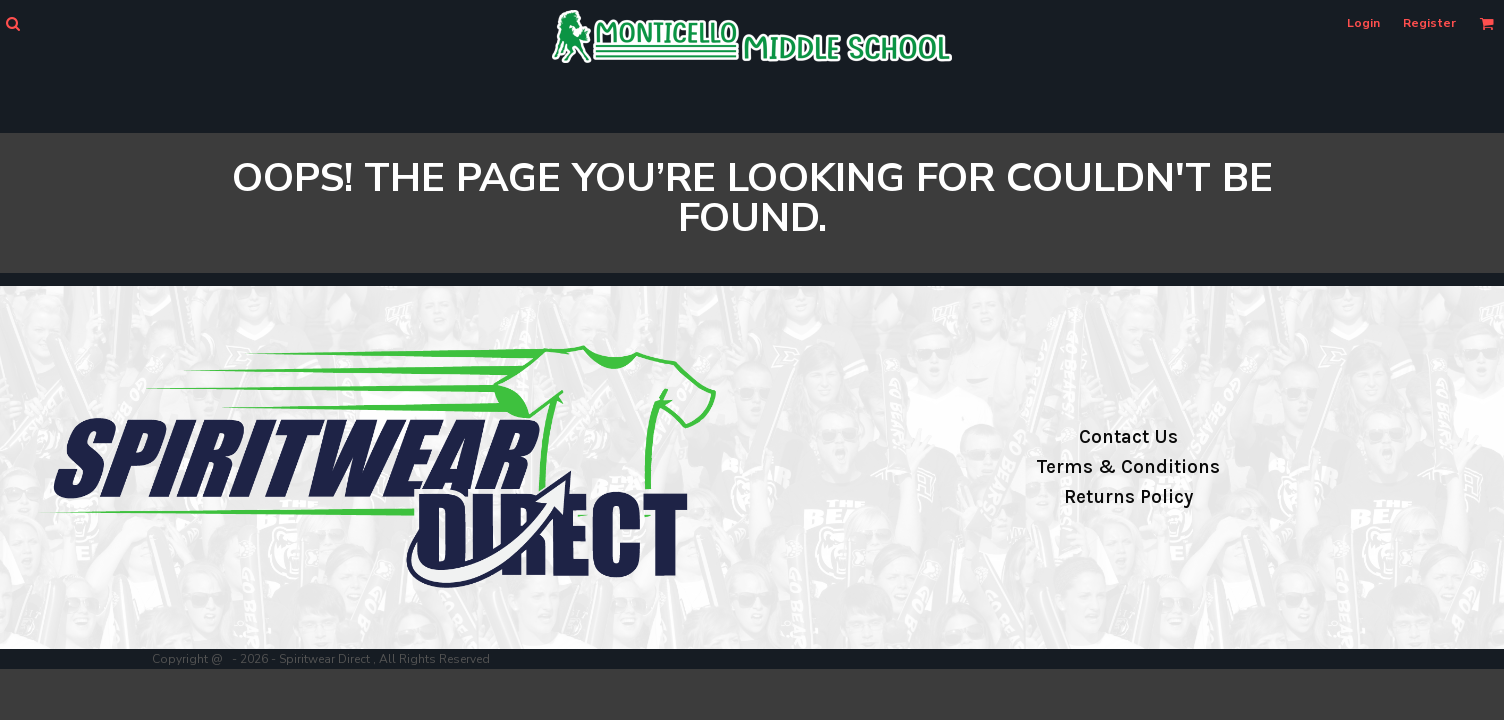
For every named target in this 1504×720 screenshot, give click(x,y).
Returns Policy (1128, 497)
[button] (12, 23)
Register (1429, 23)
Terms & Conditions (1128, 467)
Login (1363, 23)
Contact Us (1128, 437)
